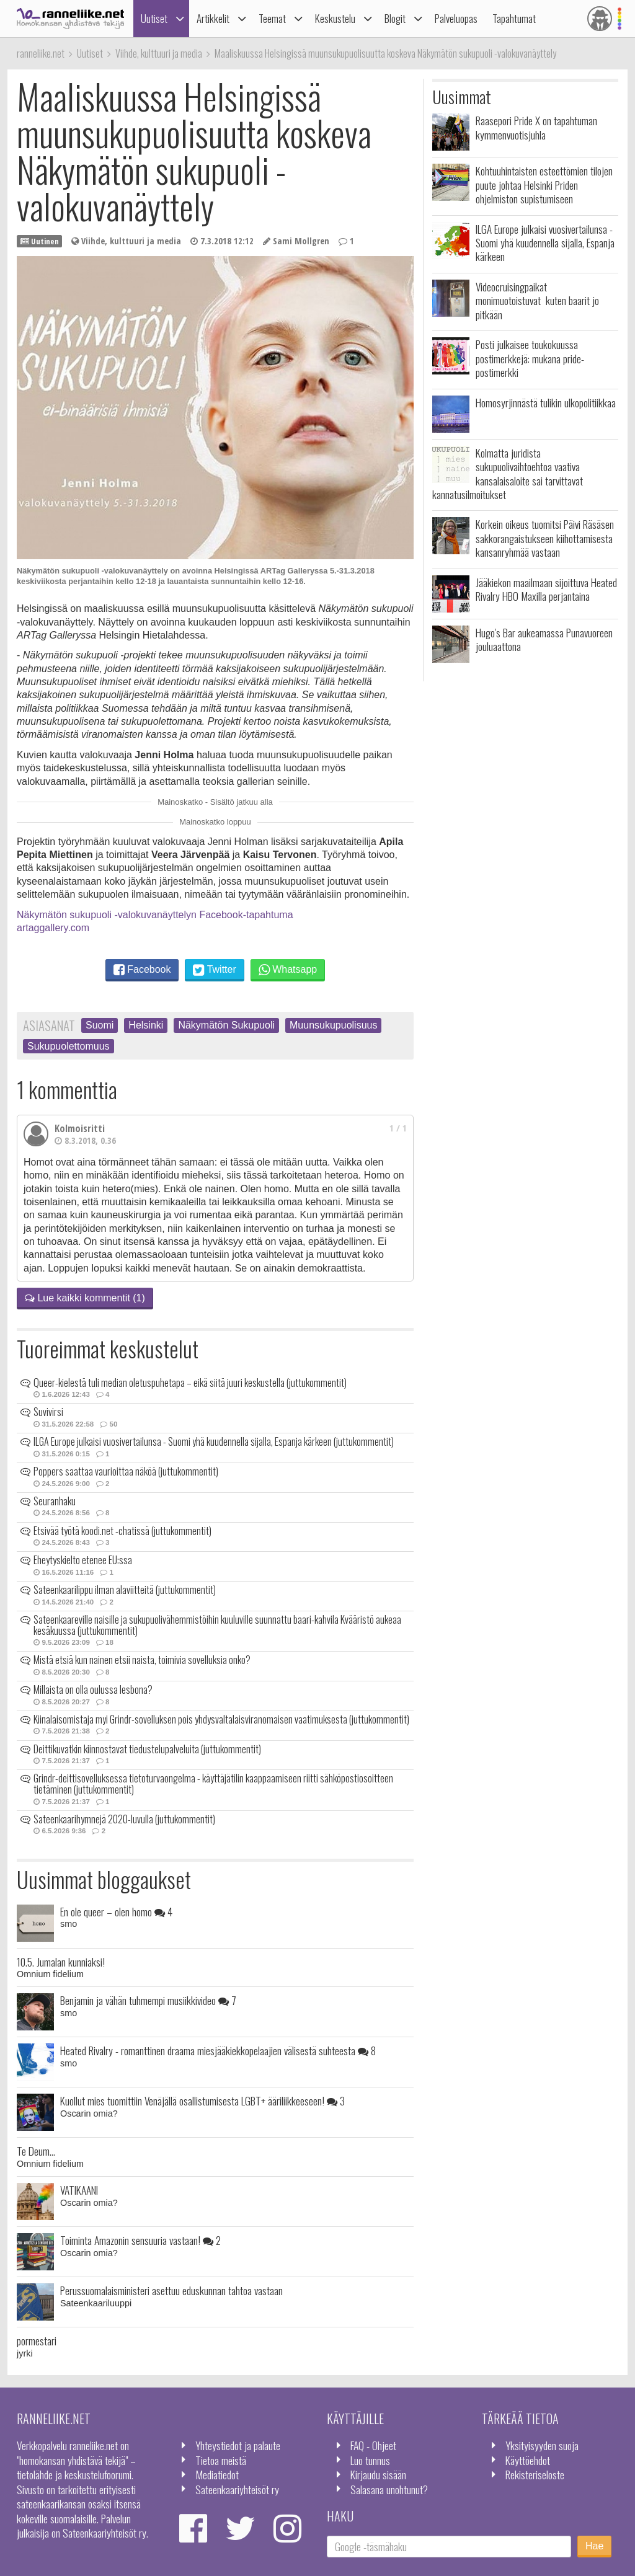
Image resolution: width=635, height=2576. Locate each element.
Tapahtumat (514, 18)
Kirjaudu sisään (378, 2474)
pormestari (36, 2340)
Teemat (272, 18)
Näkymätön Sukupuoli (226, 1025)
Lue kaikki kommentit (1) (85, 1298)
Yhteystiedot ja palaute (237, 2445)
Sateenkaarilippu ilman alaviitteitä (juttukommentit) (124, 1589)
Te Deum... (36, 2151)
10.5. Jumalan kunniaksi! (61, 1962)
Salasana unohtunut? (389, 2489)
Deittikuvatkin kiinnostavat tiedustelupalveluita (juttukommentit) (147, 1749)
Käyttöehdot (527, 2460)
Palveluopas (456, 18)
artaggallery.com (53, 928)
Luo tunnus (370, 2460)
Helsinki (145, 1025)
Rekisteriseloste (534, 2474)
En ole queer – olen (116, 1911)
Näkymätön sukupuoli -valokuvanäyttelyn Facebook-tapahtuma (155, 915)
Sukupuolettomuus (68, 1046)
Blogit (395, 18)
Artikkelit (213, 18)
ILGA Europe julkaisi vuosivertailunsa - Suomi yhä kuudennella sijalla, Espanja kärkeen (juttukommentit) (213, 1441)
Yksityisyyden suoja (542, 2445)
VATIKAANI (79, 2190)
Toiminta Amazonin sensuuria (140, 2240)
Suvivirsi (48, 1411)
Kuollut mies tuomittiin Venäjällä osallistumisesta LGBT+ (202, 2100)
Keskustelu (335, 18)
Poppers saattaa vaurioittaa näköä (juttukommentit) (125, 1471)
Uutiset (154, 18)
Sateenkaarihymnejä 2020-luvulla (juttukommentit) (124, 1819)
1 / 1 (398, 1128)
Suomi (99, 1025)
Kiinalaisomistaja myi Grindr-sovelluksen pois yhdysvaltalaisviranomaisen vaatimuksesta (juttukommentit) (221, 1719)
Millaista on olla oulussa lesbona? (93, 1689)
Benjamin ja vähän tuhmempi (148, 2000)
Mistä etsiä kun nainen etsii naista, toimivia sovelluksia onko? (142, 1659)
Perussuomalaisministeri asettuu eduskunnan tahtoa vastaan (171, 2290)
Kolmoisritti (80, 1128)
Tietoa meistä (220, 2460)
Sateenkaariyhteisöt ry (237, 2489)
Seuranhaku (54, 1501)
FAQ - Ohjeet (373, 2445)
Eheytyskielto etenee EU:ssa (82, 1559)
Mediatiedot (217, 2474)
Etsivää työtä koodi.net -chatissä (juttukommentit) (122, 1530)
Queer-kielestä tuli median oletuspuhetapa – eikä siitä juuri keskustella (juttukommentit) (190, 1382)
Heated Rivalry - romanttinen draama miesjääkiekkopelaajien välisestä (218, 2050)
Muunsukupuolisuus (333, 1025)
